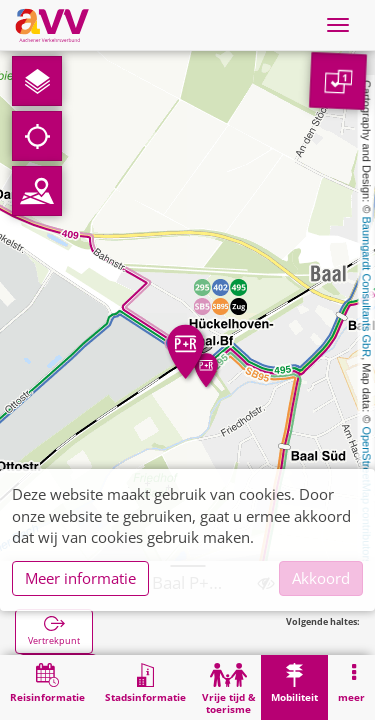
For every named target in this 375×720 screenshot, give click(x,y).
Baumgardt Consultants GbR (367, 287)
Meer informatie (80, 578)
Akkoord (321, 578)
